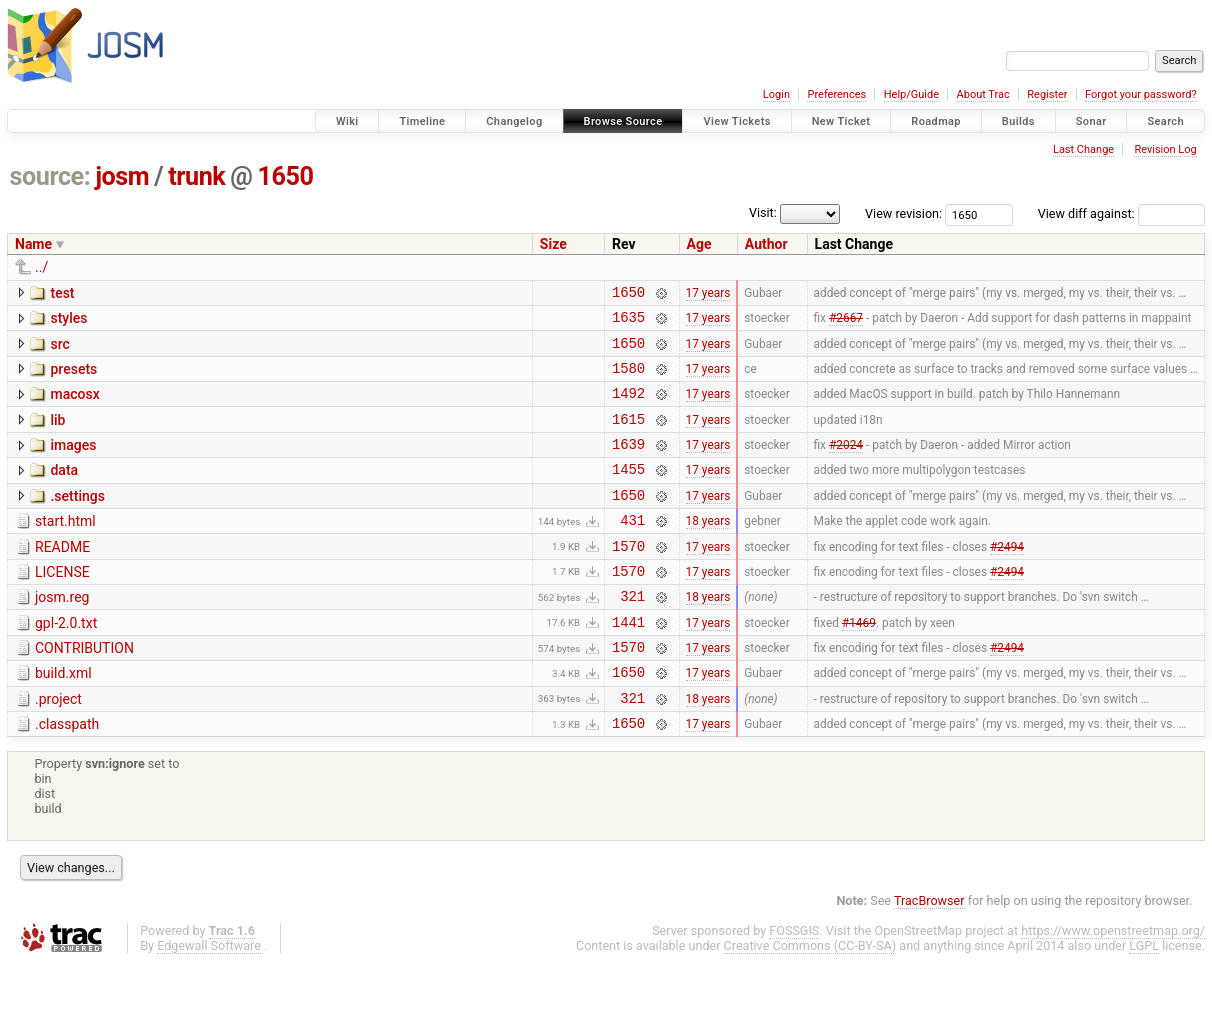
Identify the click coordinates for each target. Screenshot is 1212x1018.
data (64, 491)
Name (33, 244)
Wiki (347, 121)
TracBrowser (929, 954)
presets (73, 378)
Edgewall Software (209, 999)
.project (58, 747)
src (59, 350)
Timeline (422, 121)
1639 (628, 464)
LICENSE (62, 605)
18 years (708, 550)
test (62, 293)
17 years (708, 294)
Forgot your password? (1141, 94)
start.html (65, 548)
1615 (628, 436)
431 (632, 549)
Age (699, 244)
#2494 (1007, 578)
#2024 (846, 465)
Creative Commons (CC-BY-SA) (810, 999)
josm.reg (62, 633)
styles (68, 321)
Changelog (514, 121)
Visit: (763, 212)
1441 (628, 663)
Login (776, 94)
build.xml (63, 718)
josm (122, 176)
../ (41, 267)
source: (50, 176)
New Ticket (841, 121)
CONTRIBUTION (84, 690)
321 (632, 634)
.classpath (67, 775)
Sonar (1091, 121)
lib (57, 435)
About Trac (983, 94)
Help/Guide (911, 94)
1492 (628, 407)
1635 (628, 322)
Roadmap (936, 121)
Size (553, 244)
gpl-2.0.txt (66, 662)
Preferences (836, 94)
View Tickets (736, 121)
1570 (628, 578)
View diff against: (1121, 213)
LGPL (1144, 999)
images (73, 463)
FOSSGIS (794, 984)
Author (766, 244)
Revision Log (1165, 149)
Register (1047, 94)
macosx (74, 406)
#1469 (859, 663)
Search (1165, 121)
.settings (77, 520)
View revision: (903, 213)
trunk (196, 176)
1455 (628, 492)
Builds (1018, 121)
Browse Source (623, 121)
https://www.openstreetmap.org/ (1113, 984)
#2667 (846, 323)
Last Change (1083, 149)
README (62, 577)
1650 (286, 176)
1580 (628, 379)
